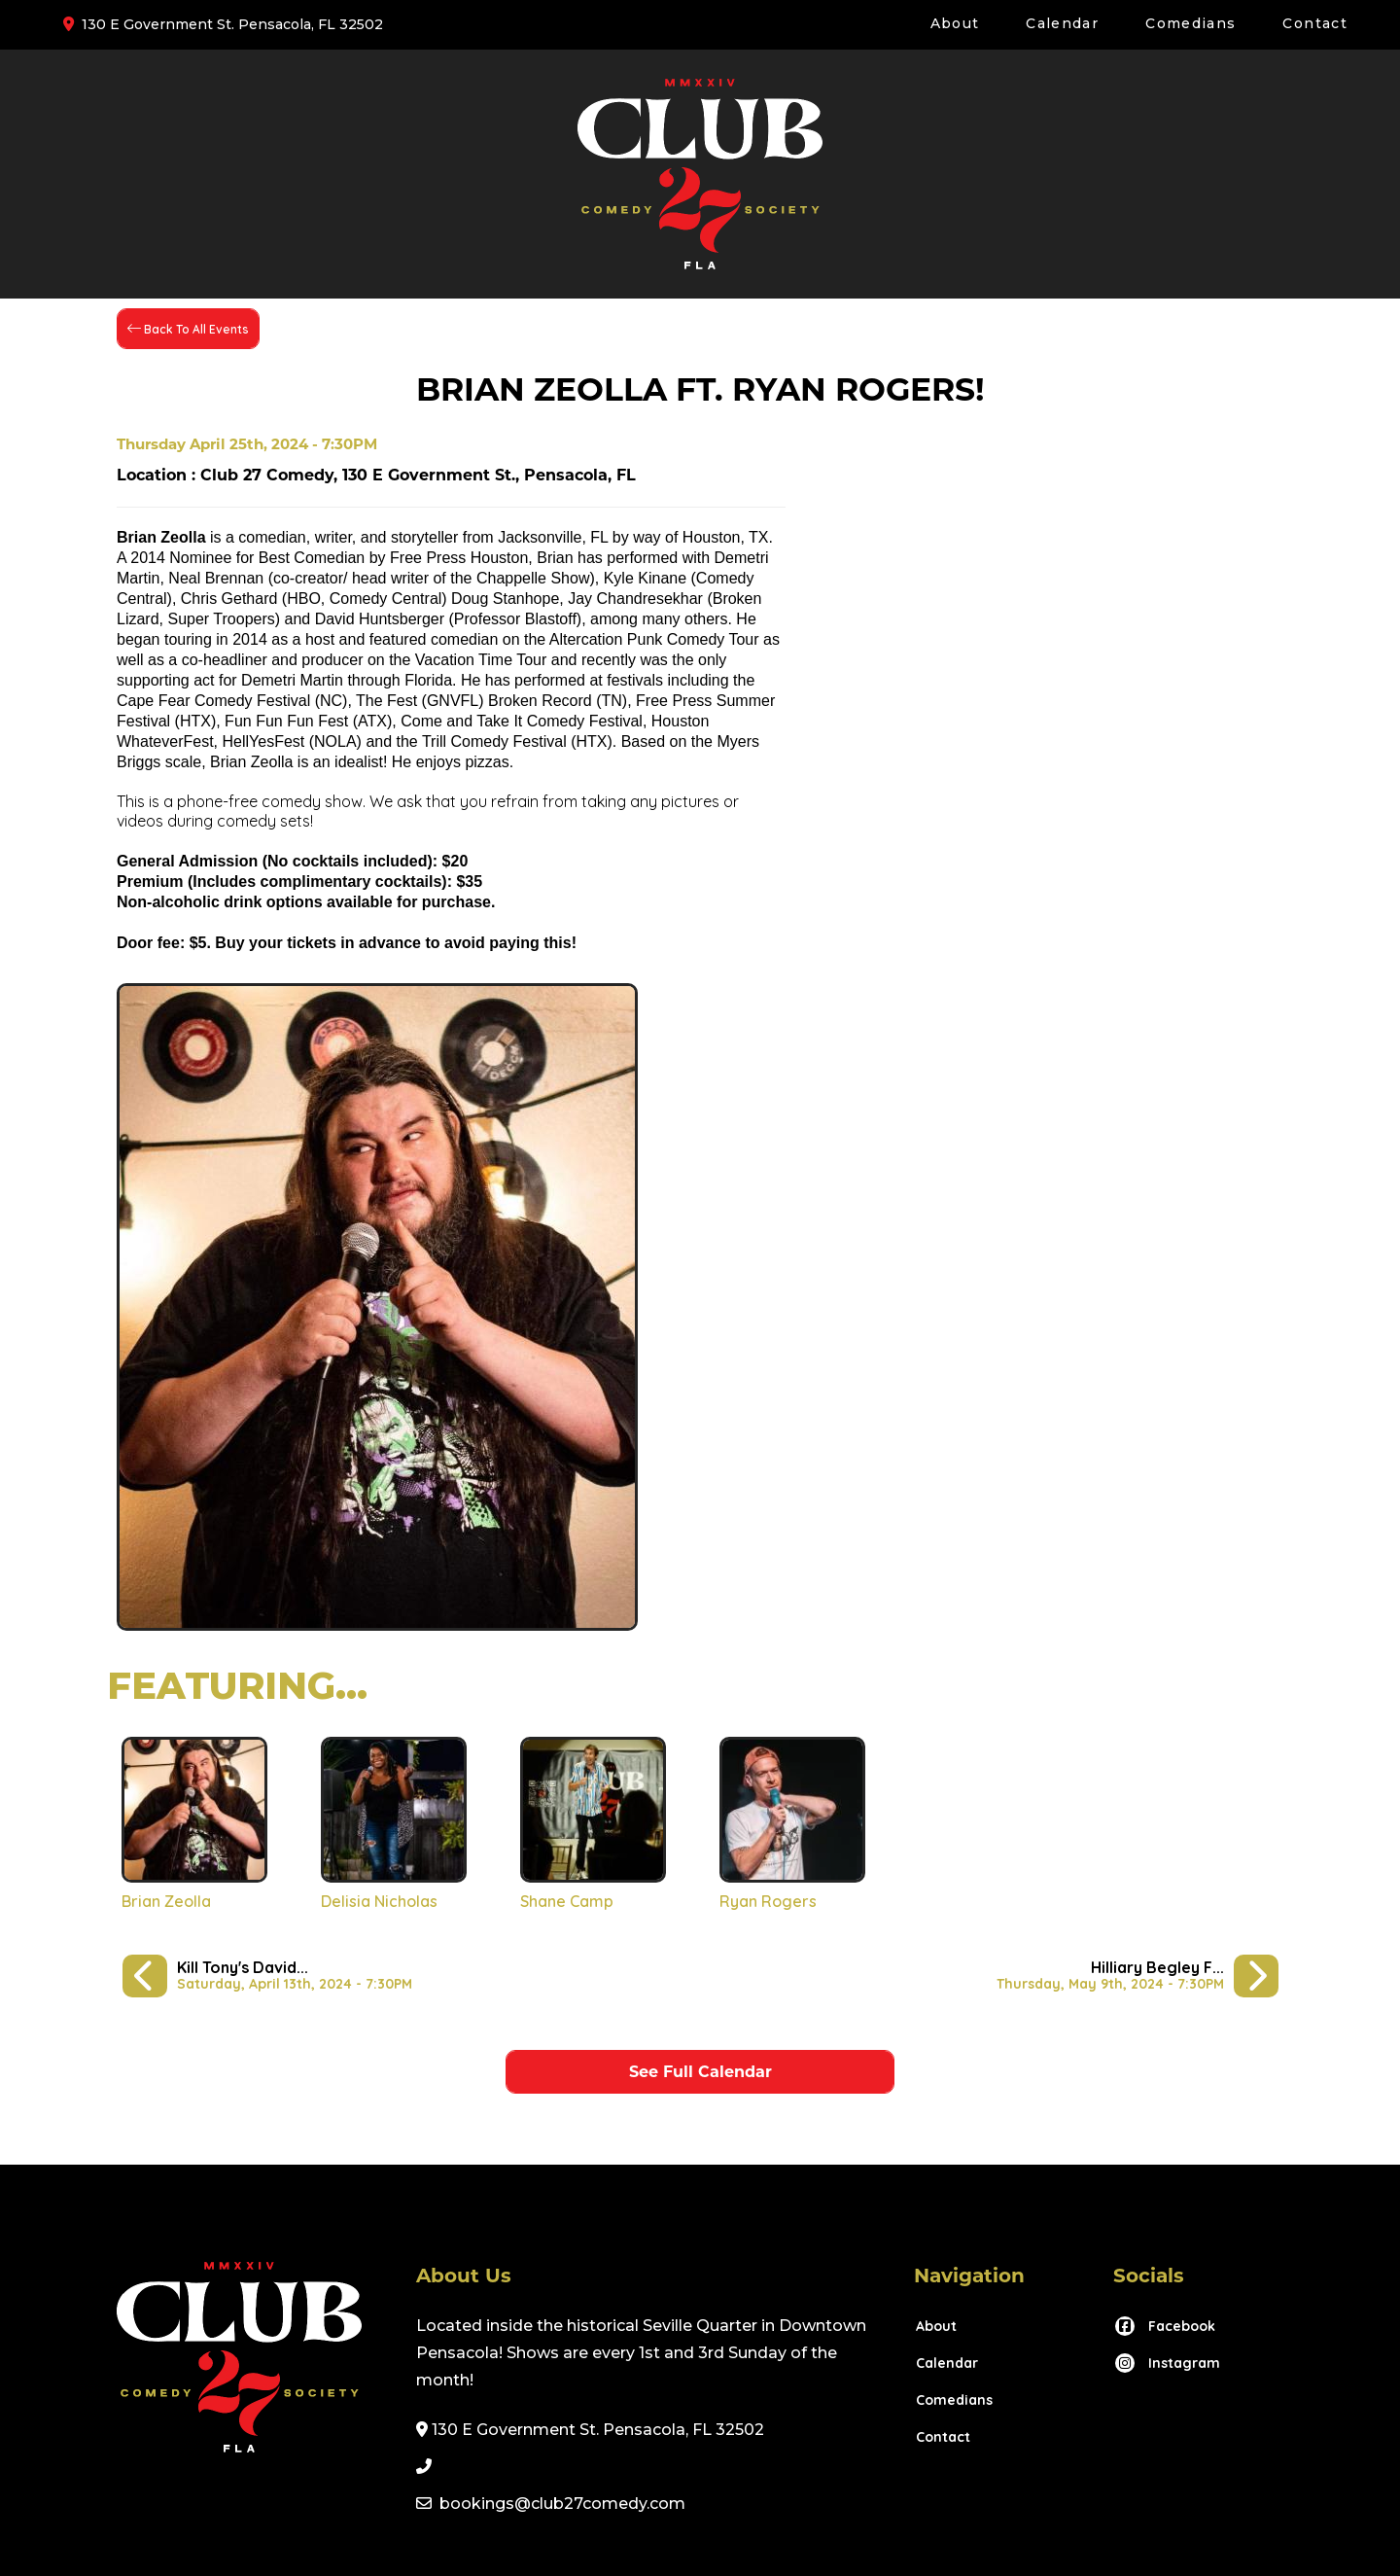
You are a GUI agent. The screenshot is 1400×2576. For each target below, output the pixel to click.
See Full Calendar (700, 2072)
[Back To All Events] (188, 328)
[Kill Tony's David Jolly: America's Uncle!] (267, 1976)
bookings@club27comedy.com (562, 2503)
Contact (1315, 23)
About (955, 23)
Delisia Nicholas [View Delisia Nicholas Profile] (379, 1901)
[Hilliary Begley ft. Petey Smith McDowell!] (1137, 1976)
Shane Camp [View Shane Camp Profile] (566, 1901)
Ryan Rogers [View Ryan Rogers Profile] (768, 1901)
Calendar (1062, 23)
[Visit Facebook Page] (1164, 2326)
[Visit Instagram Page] (1166, 2363)
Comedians (1190, 23)
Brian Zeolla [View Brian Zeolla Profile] (166, 1901)
